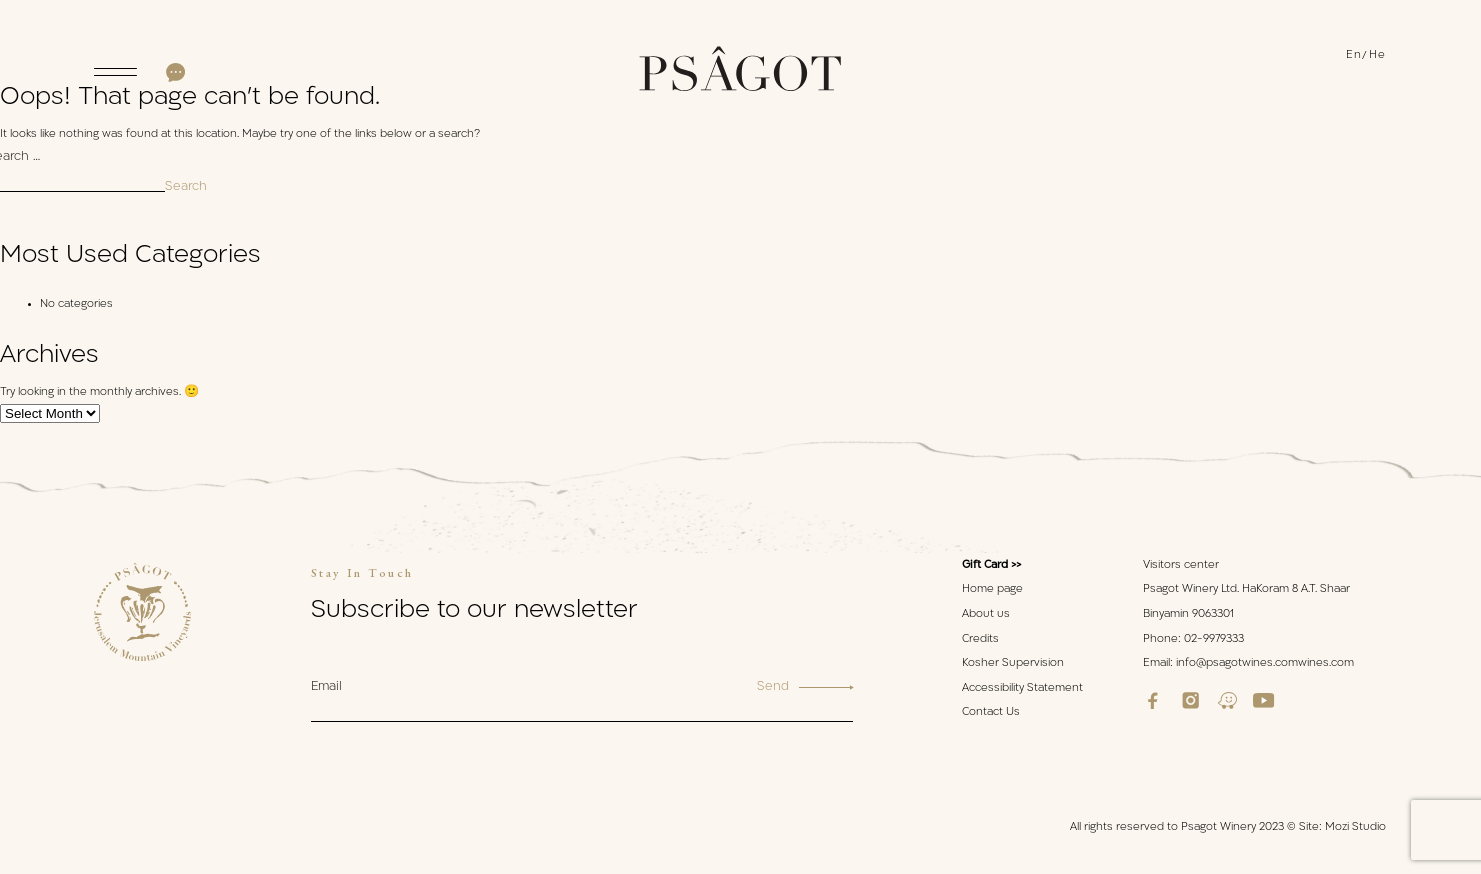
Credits (980, 639)
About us (986, 614)
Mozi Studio (1355, 827)
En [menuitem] (1354, 55)
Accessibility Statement (1022, 688)
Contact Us (991, 712)
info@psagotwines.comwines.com (1265, 663)
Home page (992, 589)
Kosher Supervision (1013, 663)
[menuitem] (1357, 56)
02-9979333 (1214, 639)
